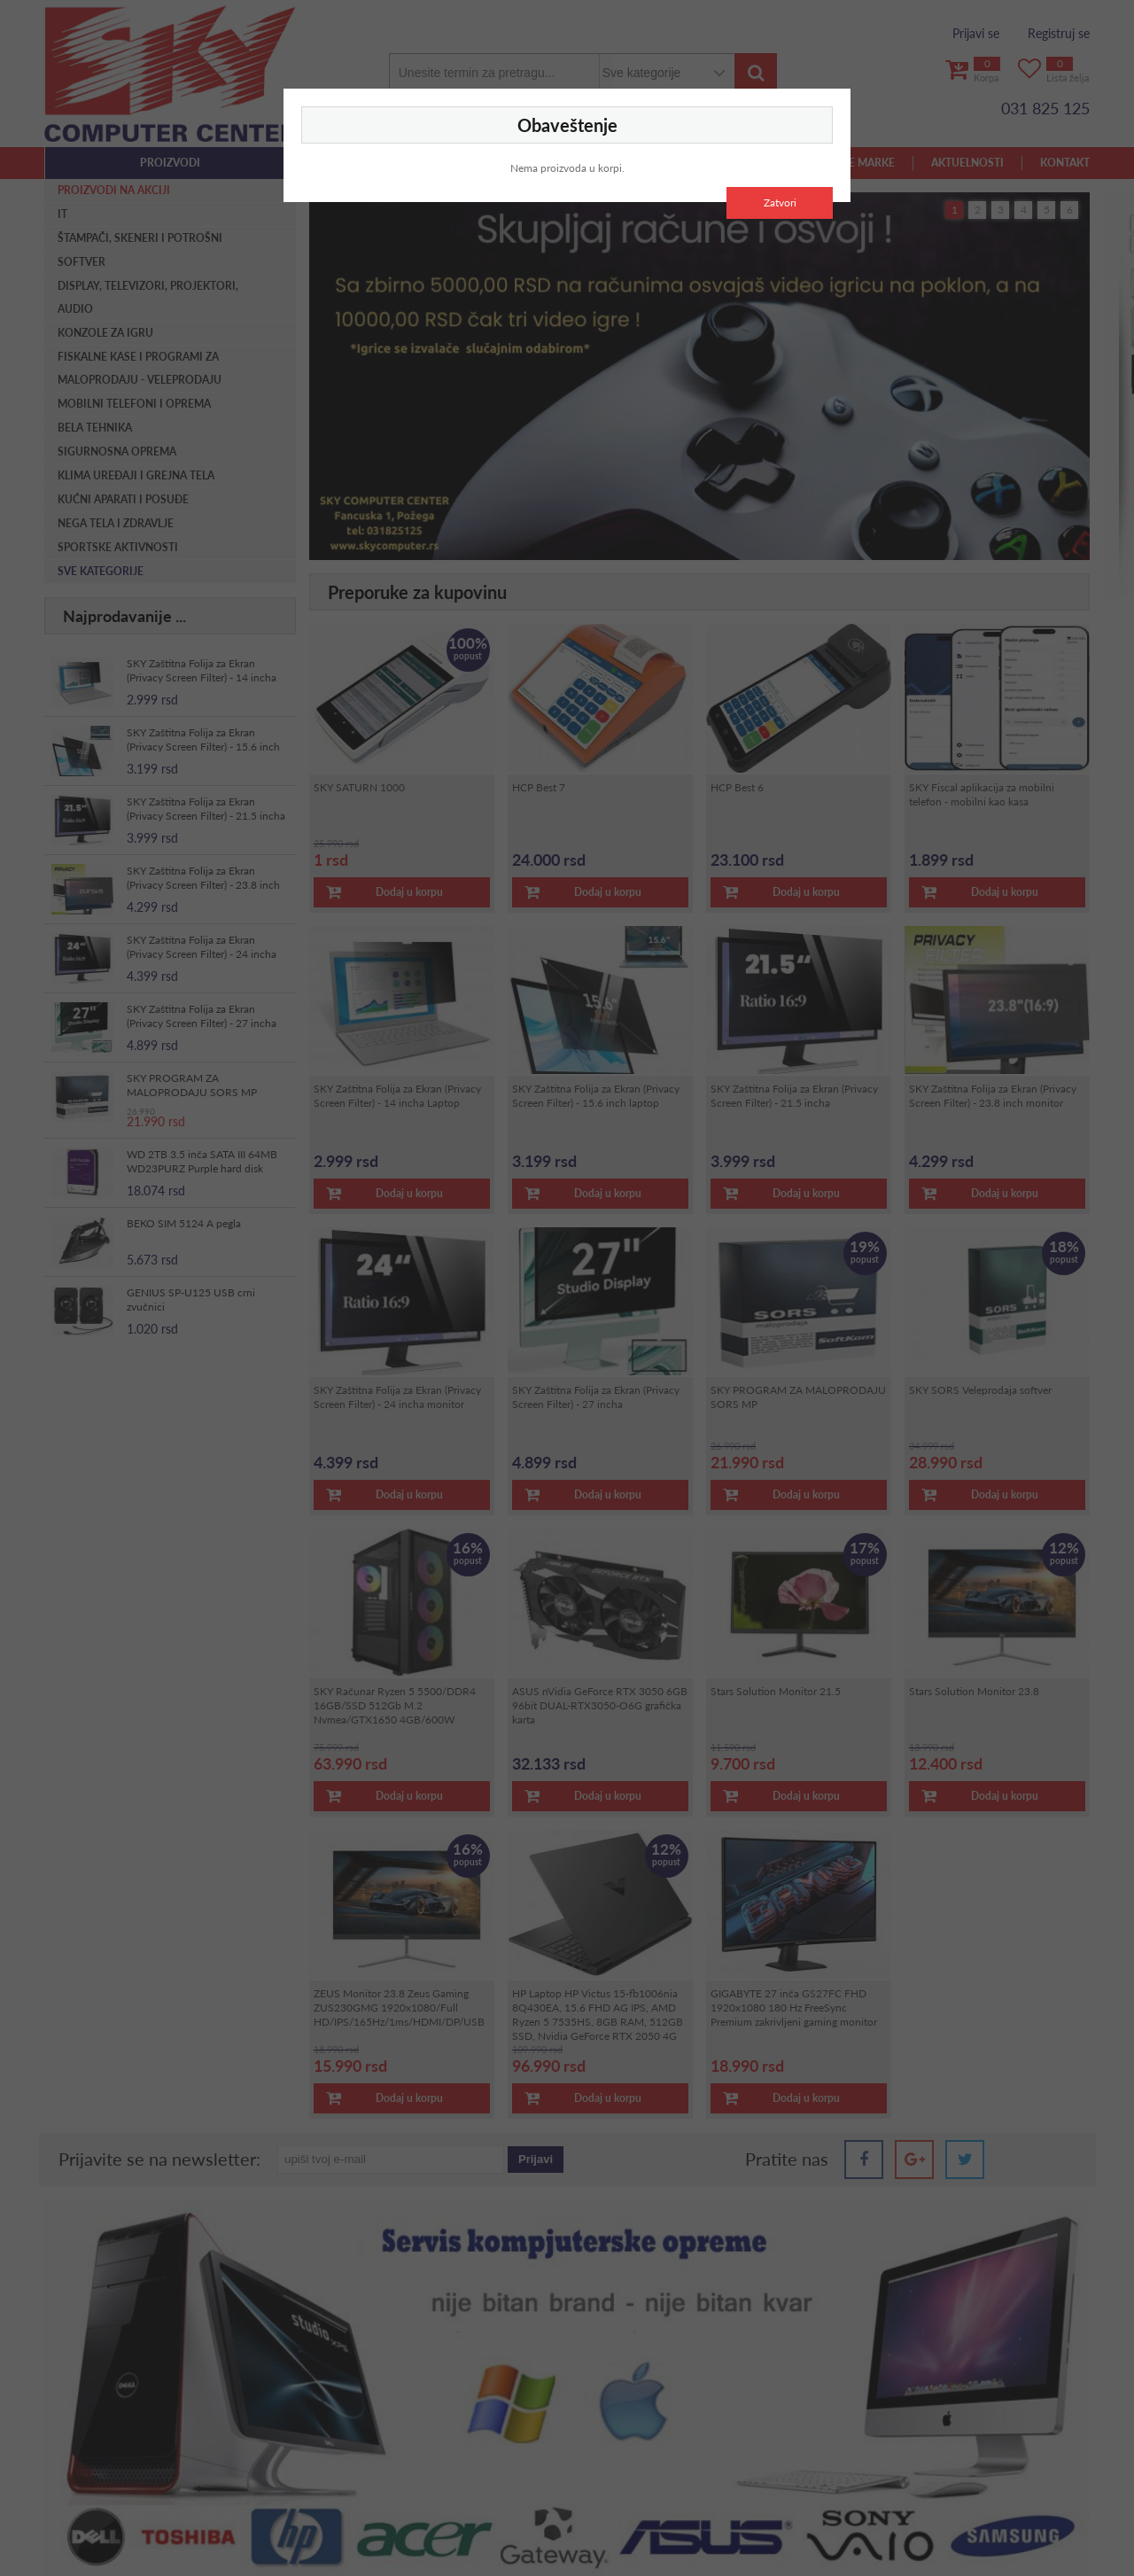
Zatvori (780, 202)
